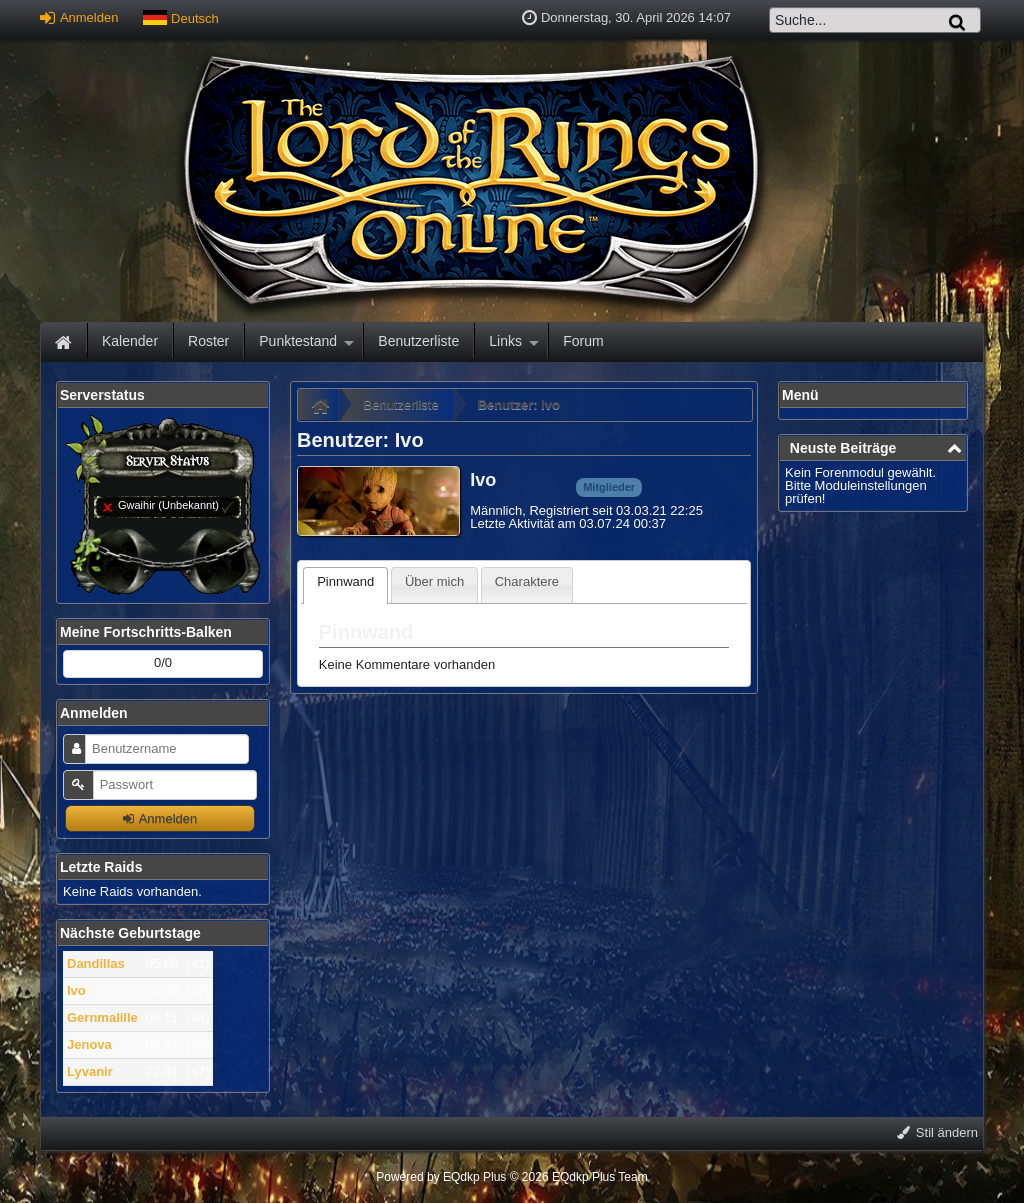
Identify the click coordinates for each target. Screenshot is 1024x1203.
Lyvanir (90, 1071)
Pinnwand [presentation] (345, 581)
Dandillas (96, 963)
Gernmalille (102, 1017)
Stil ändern (937, 1132)
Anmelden (79, 17)
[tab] (345, 585)
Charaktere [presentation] (527, 581)
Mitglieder (609, 487)
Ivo (76, 990)
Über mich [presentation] (434, 581)
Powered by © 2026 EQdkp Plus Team (511, 1177)
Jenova (89, 1044)
